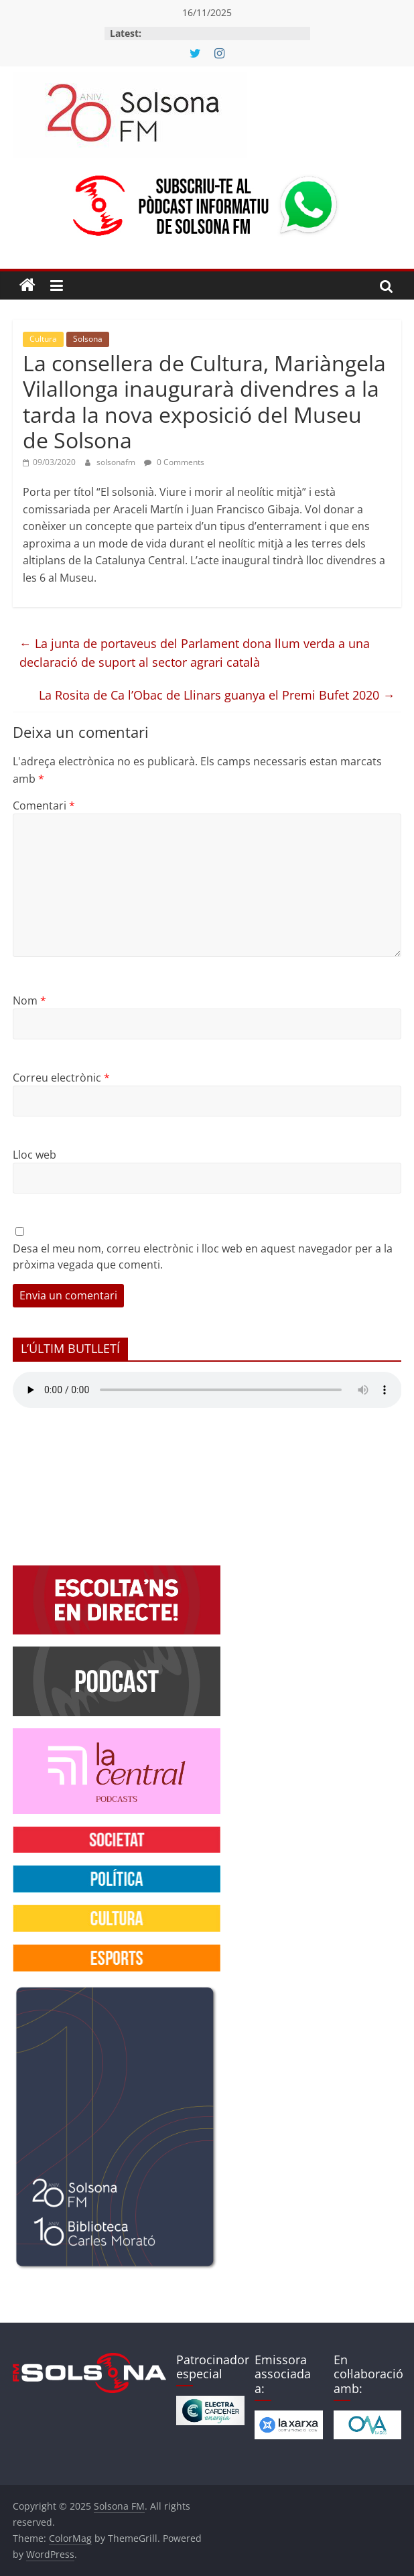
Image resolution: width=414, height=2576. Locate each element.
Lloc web (34, 1154)
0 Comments (174, 462)
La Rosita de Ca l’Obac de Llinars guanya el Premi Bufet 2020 (217, 695)
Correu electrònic (61, 1077)
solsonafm (116, 462)
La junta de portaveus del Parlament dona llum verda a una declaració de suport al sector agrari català (194, 653)
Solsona (87, 338)
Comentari (44, 805)
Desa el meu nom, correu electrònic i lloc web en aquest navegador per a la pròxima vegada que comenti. (203, 1256)
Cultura (43, 338)
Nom (29, 1000)
